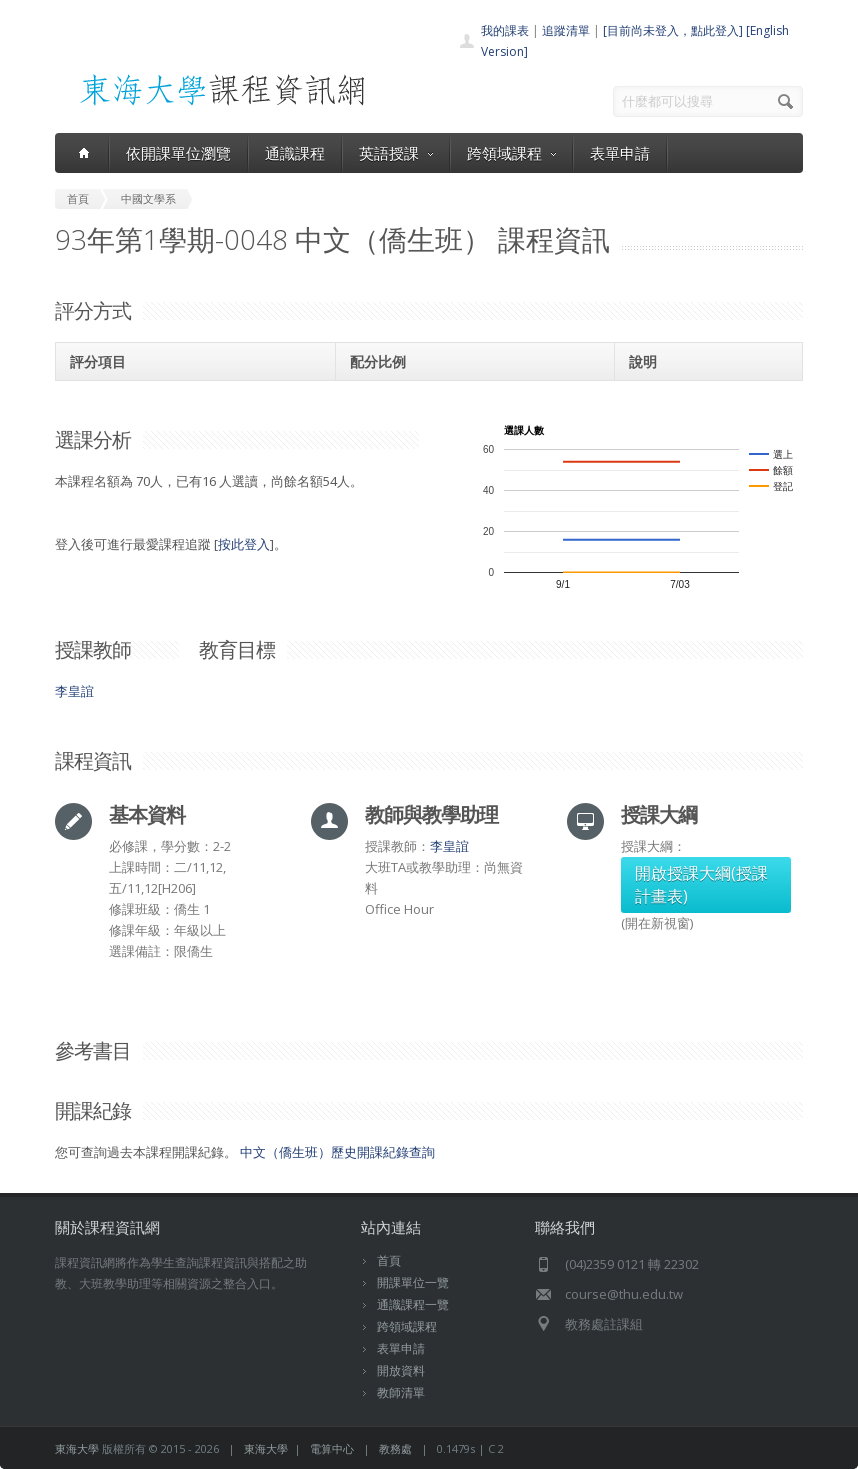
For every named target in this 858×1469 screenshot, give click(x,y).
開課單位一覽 (413, 1282)
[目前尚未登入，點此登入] (673, 30)
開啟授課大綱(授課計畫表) (701, 884)
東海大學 (77, 1448)
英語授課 (396, 153)
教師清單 (401, 1392)
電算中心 (332, 1448)
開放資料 (401, 1370)
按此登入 (244, 544)
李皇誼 (74, 691)
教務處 (395, 1448)
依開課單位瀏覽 (178, 153)
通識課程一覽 (413, 1304)
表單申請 (620, 153)
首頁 (389, 1260)
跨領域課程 (511, 153)
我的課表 (505, 30)
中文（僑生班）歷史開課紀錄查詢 (337, 1152)
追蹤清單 (566, 30)
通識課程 (295, 153)
